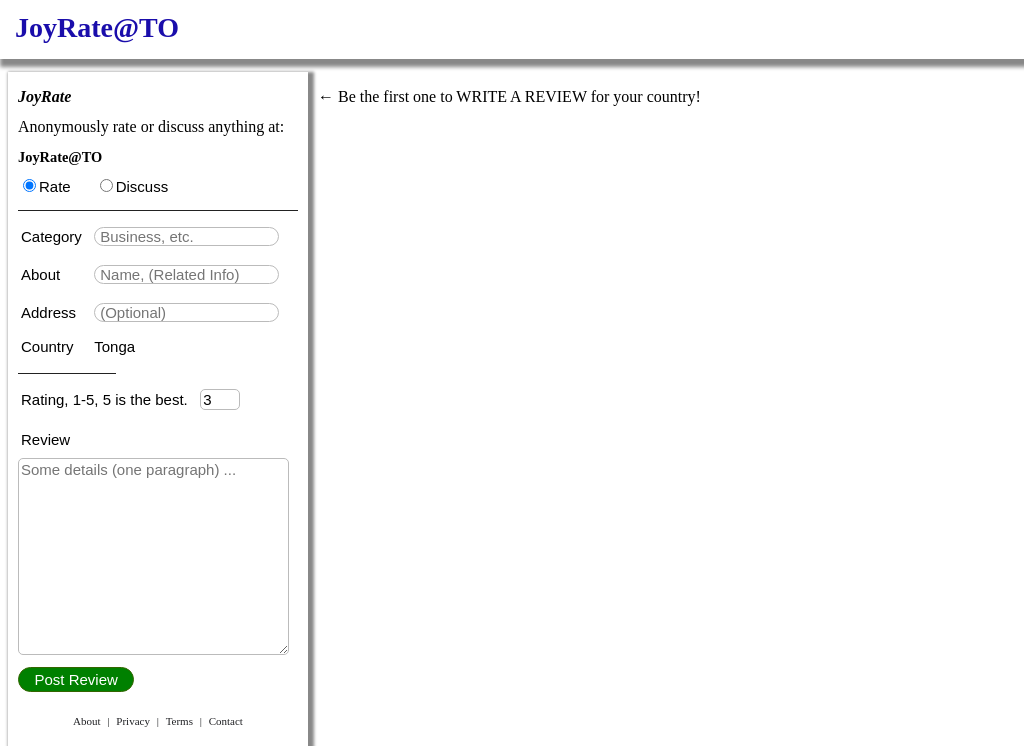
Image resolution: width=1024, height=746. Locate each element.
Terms (179, 721)
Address (50, 312)
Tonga (114, 346)
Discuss (134, 186)
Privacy (133, 721)
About (42, 274)
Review (45, 439)
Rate (47, 186)
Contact (226, 721)
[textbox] (186, 236)
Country (49, 346)
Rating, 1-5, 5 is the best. (110, 399)
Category (55, 236)
